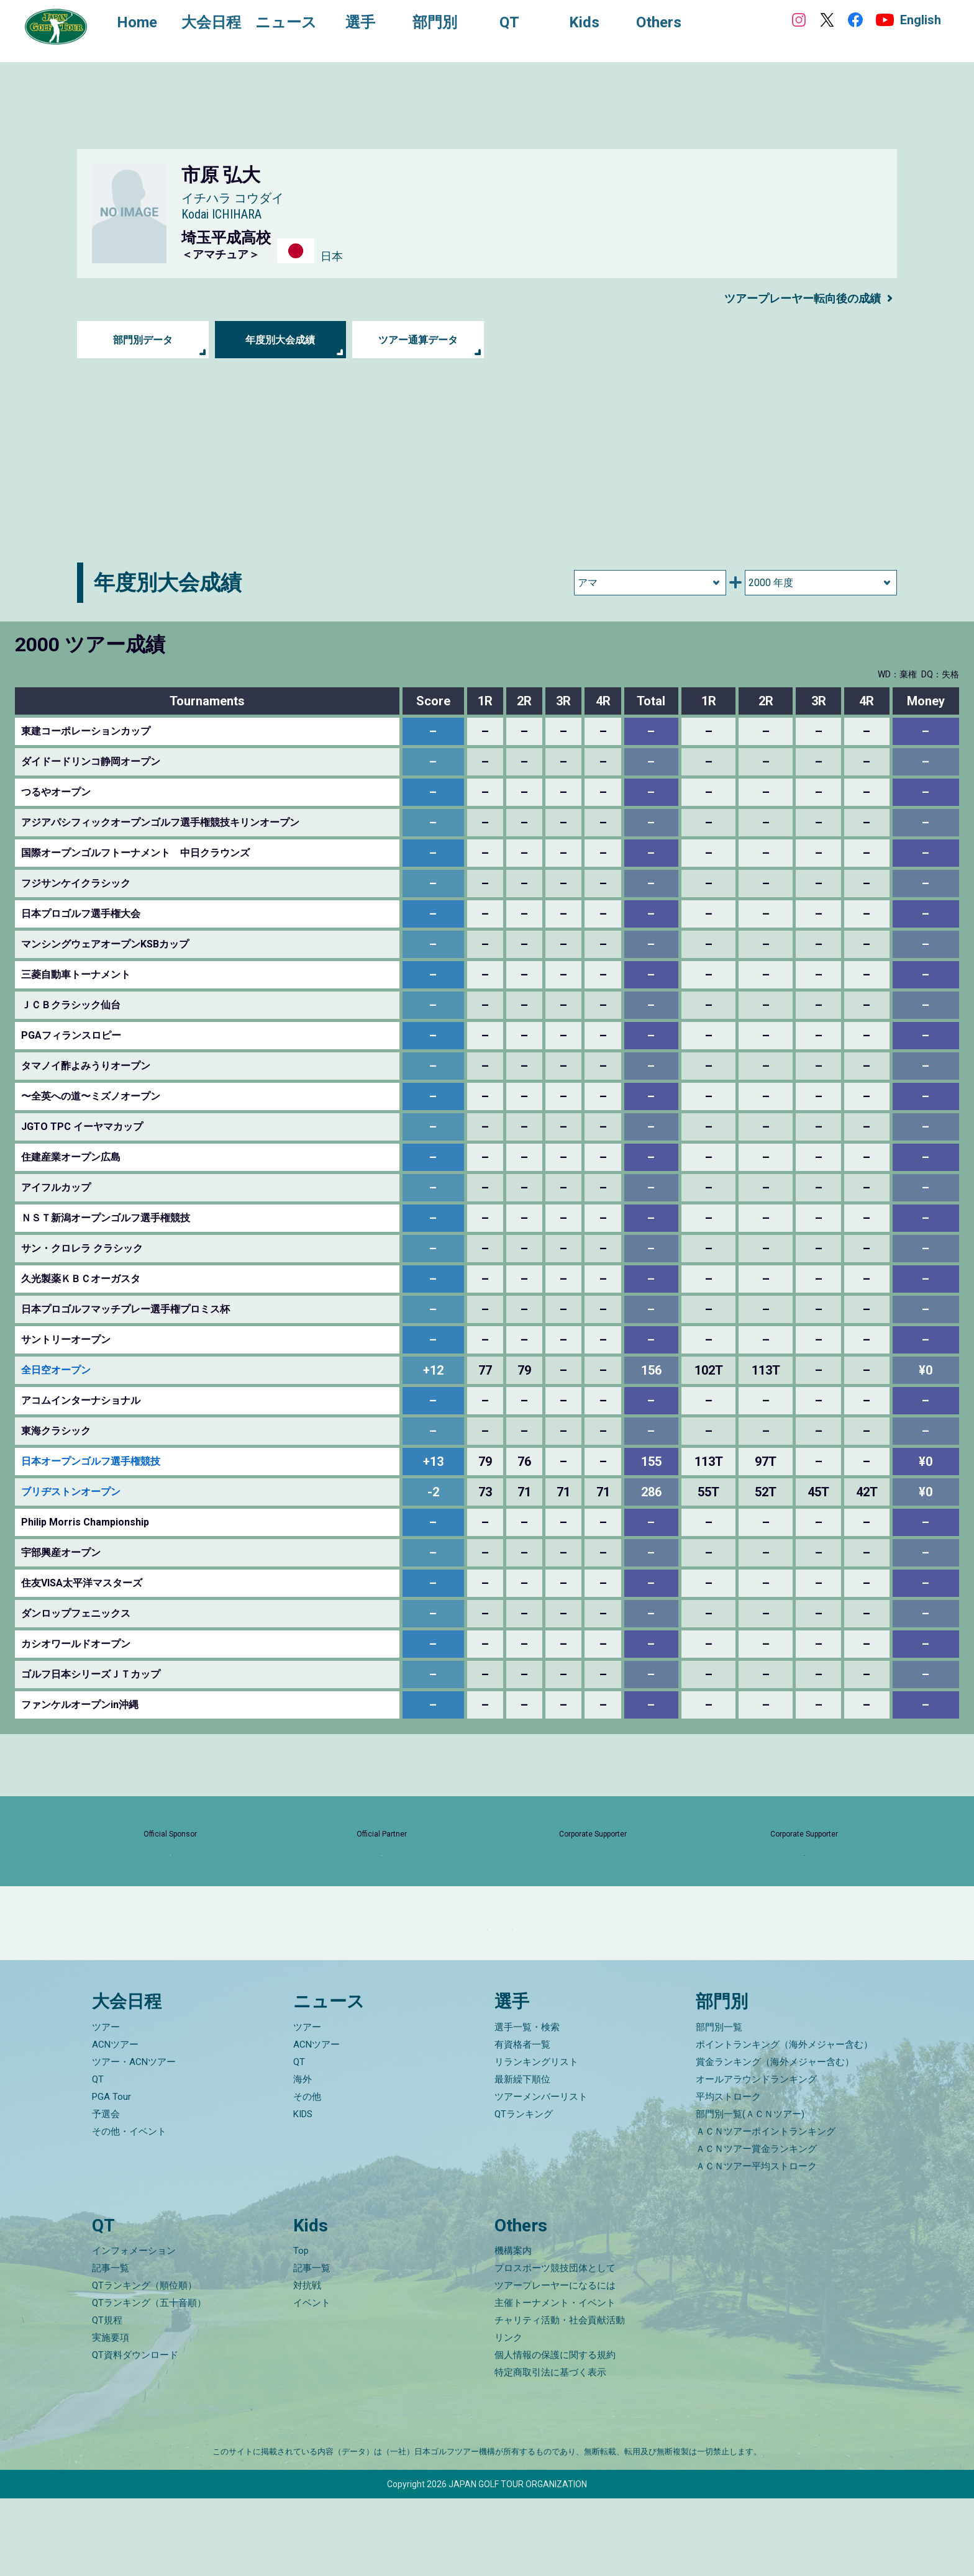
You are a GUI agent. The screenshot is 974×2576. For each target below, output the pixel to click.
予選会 (106, 2191)
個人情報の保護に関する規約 (555, 2432)
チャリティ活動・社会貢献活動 (559, 2397)
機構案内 (513, 2328)
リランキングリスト (536, 2138)
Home (149, 23)
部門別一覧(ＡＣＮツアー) (750, 2191)
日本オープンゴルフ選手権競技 (90, 1461)
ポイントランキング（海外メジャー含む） (784, 2121)
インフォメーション (134, 2328)
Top (301, 2328)
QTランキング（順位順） (144, 2363)
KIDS (302, 2191)
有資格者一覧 (522, 2121)
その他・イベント (129, 2208)
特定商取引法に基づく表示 (550, 2450)
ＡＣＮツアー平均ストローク (756, 2243)
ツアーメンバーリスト (541, 2173)
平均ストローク (728, 2173)
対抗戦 (307, 2363)
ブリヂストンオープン (71, 1492)
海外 (302, 2156)
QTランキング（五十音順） (149, 2380)
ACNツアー (115, 2121)
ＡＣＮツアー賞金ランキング (756, 2225)
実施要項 (110, 2415)
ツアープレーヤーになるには (555, 2363)
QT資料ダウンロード (135, 2432)
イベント (311, 2380)
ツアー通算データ (418, 339)
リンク (508, 2415)
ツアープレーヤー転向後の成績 (794, 298)
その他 (307, 2173)
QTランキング (523, 2191)
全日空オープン (56, 1370)
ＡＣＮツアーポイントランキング (765, 2208)
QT (98, 2156)
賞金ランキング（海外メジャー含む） (775, 2138)
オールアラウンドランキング (756, 2156)
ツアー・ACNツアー (134, 2138)
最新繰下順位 (522, 2156)
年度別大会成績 (280, 339)
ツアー (106, 2104)
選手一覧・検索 (527, 2104)
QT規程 (107, 2397)
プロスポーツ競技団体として (555, 2345)
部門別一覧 (719, 2104)
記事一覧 (110, 2345)
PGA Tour (111, 2173)
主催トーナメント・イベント (555, 2380)
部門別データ (142, 339)
